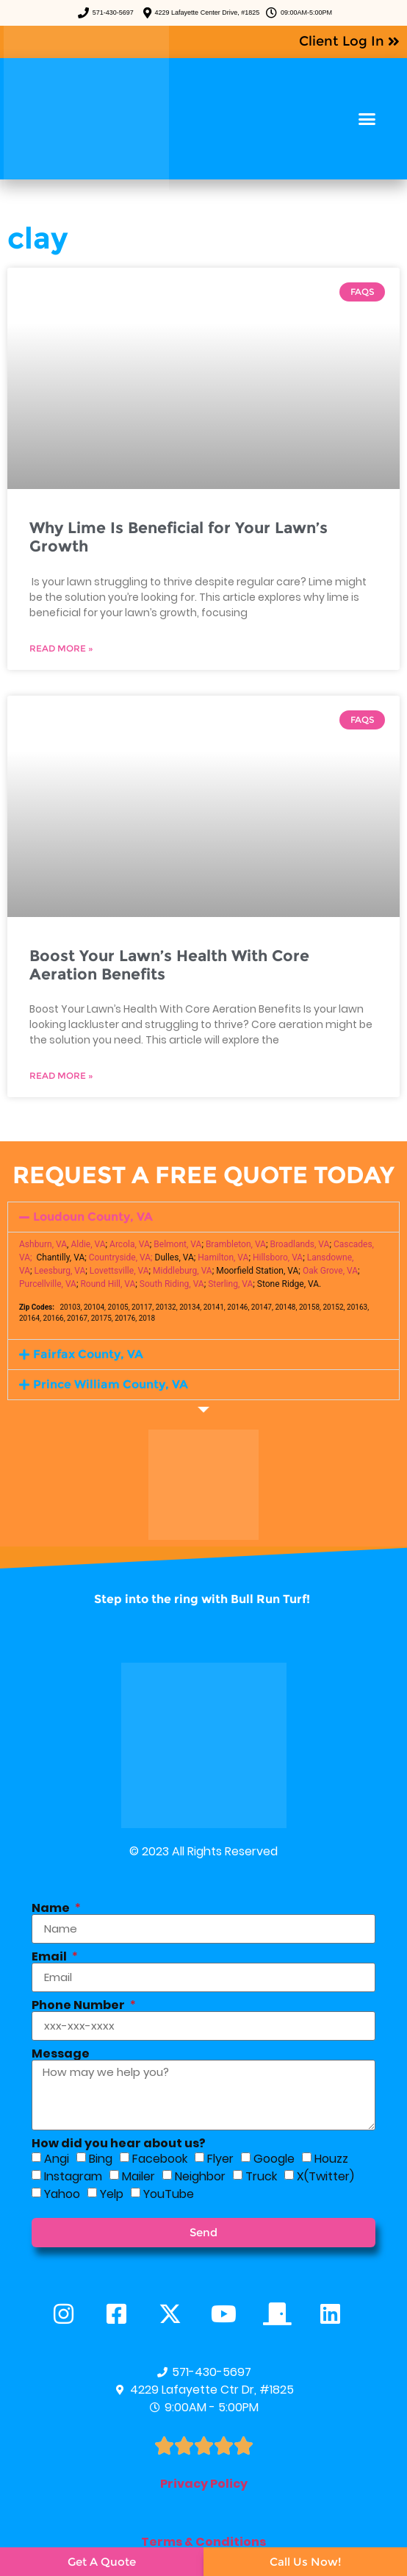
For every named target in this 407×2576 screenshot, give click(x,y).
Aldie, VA (88, 1244)
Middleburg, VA (182, 1271)
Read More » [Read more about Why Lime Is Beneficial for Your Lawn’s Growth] (61, 648)
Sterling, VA (230, 1284)
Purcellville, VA (47, 1284)
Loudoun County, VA (93, 1217)
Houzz (331, 2158)
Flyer (220, 2158)
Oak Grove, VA (330, 1271)
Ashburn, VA (43, 1244)
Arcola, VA (129, 1244)
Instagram (73, 2176)
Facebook (159, 2158)
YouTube (168, 2194)
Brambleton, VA (236, 1244)
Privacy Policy (204, 2483)
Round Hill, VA (107, 1284)
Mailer (138, 2176)
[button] (367, 119)
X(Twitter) (325, 2176)
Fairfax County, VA (88, 1354)
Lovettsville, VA (119, 1271)
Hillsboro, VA (278, 1257)
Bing (100, 2158)
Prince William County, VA (110, 1384)
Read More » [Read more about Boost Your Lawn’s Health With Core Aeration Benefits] (61, 1075)
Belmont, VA (177, 1244)
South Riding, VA (172, 1284)
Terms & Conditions (203, 2541)
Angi (56, 2158)
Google (274, 2158)
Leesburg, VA (60, 1271)
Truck (261, 2176)
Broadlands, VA (299, 1244)
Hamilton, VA (223, 1257)
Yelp (111, 2194)
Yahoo (62, 2194)
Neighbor (200, 2176)
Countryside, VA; (121, 1257)
